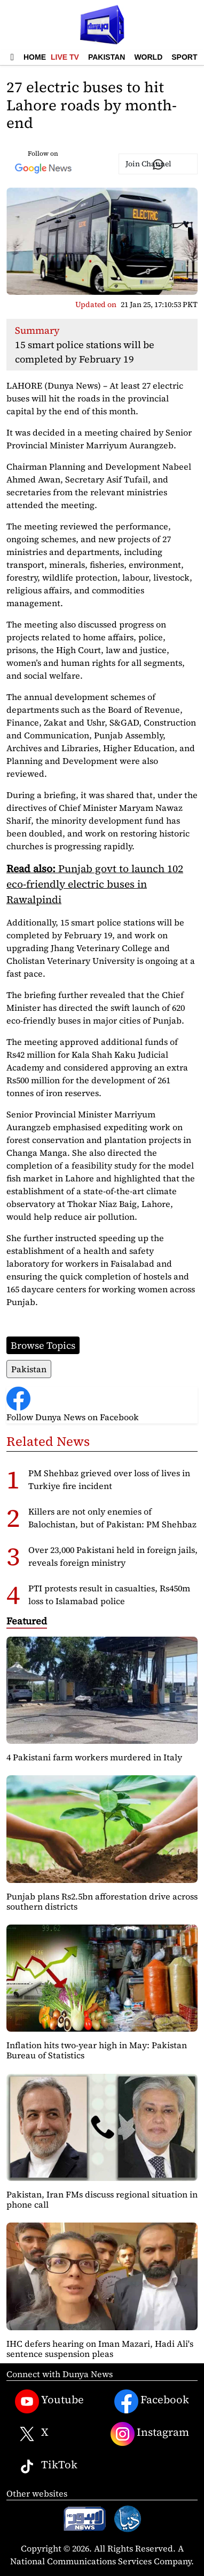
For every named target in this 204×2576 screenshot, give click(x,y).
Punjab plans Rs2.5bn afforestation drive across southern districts (102, 1901)
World (148, 57)
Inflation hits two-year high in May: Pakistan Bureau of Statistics (96, 2050)
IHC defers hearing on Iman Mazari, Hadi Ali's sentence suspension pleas (99, 2349)
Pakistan (106, 57)
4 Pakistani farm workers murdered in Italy (94, 1757)
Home (34, 57)
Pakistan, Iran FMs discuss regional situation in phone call (102, 2199)
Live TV (65, 57)
